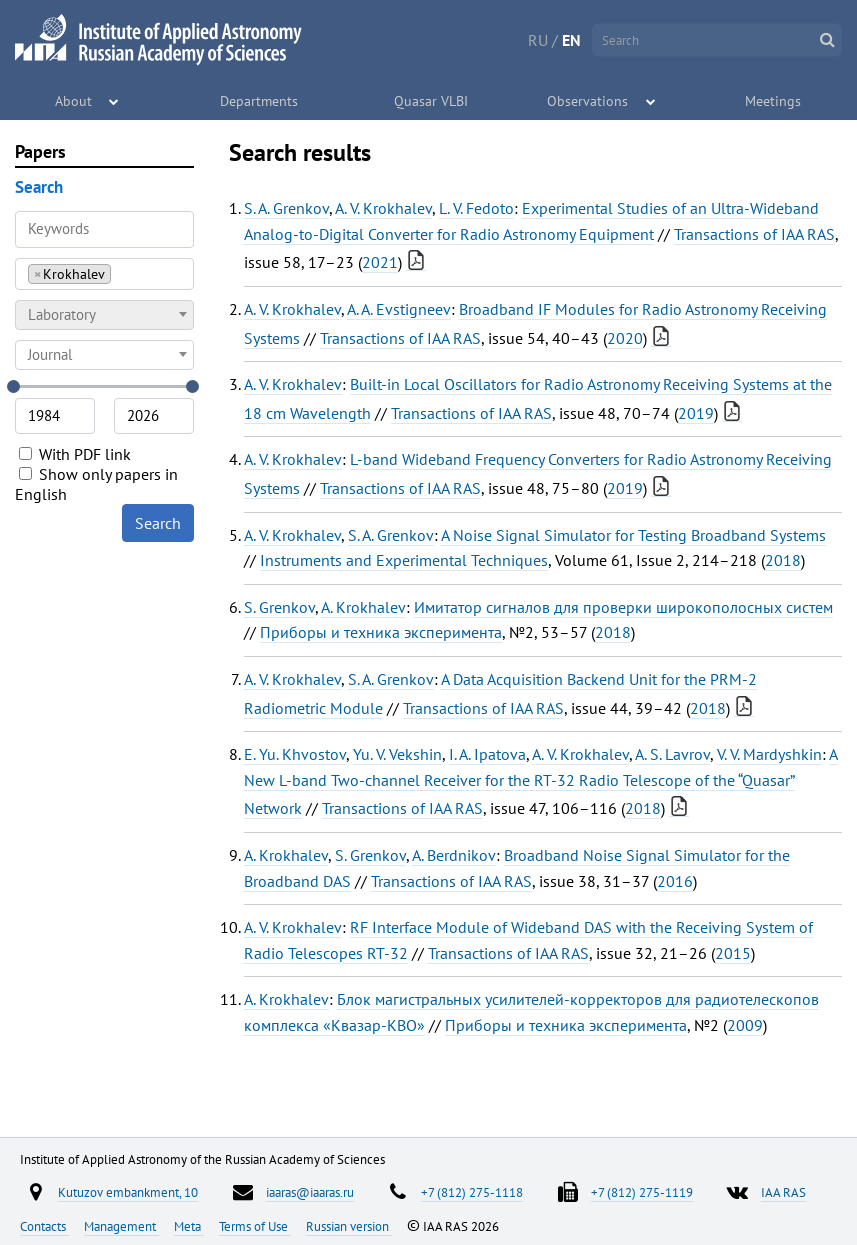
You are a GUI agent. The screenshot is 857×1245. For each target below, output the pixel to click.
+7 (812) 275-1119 (642, 1192)
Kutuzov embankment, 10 (128, 1192)
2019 (696, 413)
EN (571, 40)
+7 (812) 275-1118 (472, 1192)
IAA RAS (783, 1192)
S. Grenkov (279, 607)
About (74, 100)
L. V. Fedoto (476, 208)
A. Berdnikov (454, 855)
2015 (733, 953)
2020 (625, 338)
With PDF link (75, 454)
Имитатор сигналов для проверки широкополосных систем (623, 607)
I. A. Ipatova (487, 754)
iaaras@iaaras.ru (310, 1192)
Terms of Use (255, 1226)
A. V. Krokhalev (383, 208)
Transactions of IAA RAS (754, 234)
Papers (40, 151)
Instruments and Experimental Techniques (404, 560)
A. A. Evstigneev (399, 309)
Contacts (44, 1226)
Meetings (774, 100)
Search (158, 523)
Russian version (349, 1226)
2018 (783, 560)
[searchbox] (121, 273)
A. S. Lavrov (672, 754)
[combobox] (104, 274)
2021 (380, 262)
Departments (260, 100)
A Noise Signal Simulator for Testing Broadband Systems (633, 535)
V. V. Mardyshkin (769, 754)
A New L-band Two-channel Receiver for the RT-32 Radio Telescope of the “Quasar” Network (541, 781)
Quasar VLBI (431, 100)
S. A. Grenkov (286, 208)
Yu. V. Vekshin (397, 754)
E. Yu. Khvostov (295, 754)
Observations (588, 100)
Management (121, 1226)
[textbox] (104, 315)
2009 (745, 1025)
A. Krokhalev (363, 607)
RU (538, 40)
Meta (189, 1226)
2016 (675, 881)
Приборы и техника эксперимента (381, 632)
